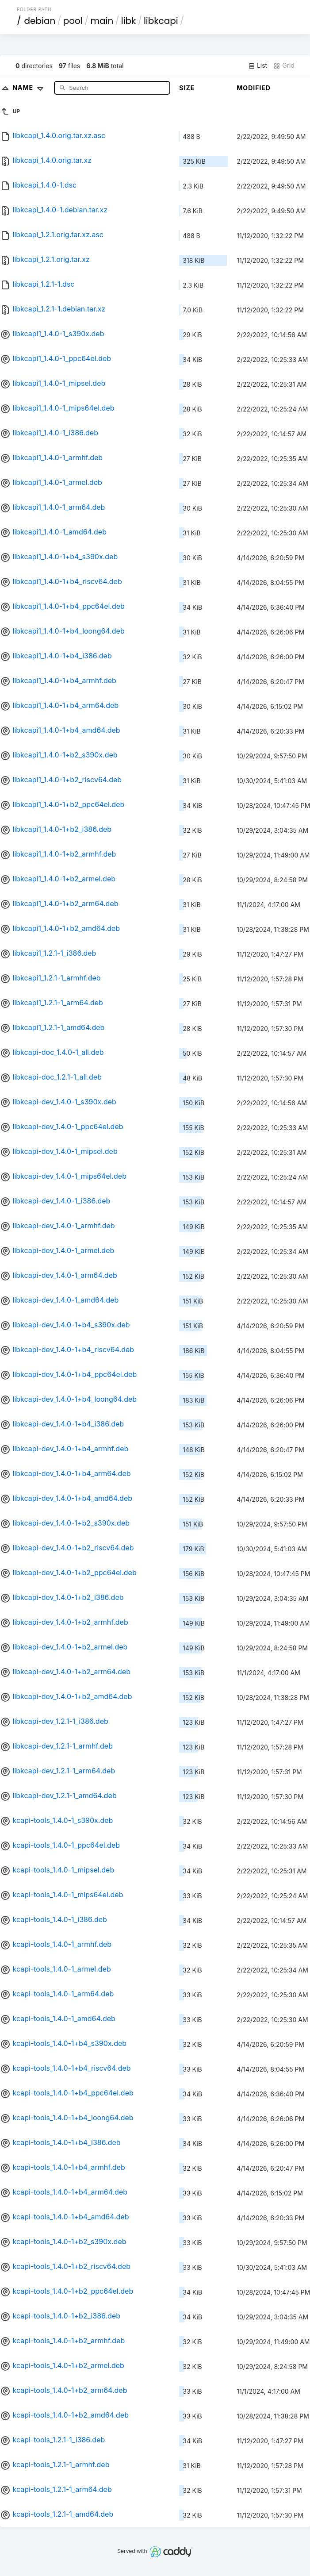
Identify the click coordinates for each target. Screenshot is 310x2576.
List (257, 65)
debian (40, 21)
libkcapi (161, 21)
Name (29, 87)
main (101, 21)
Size (187, 88)
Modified (254, 88)
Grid (284, 65)
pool (73, 21)
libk (128, 21)
